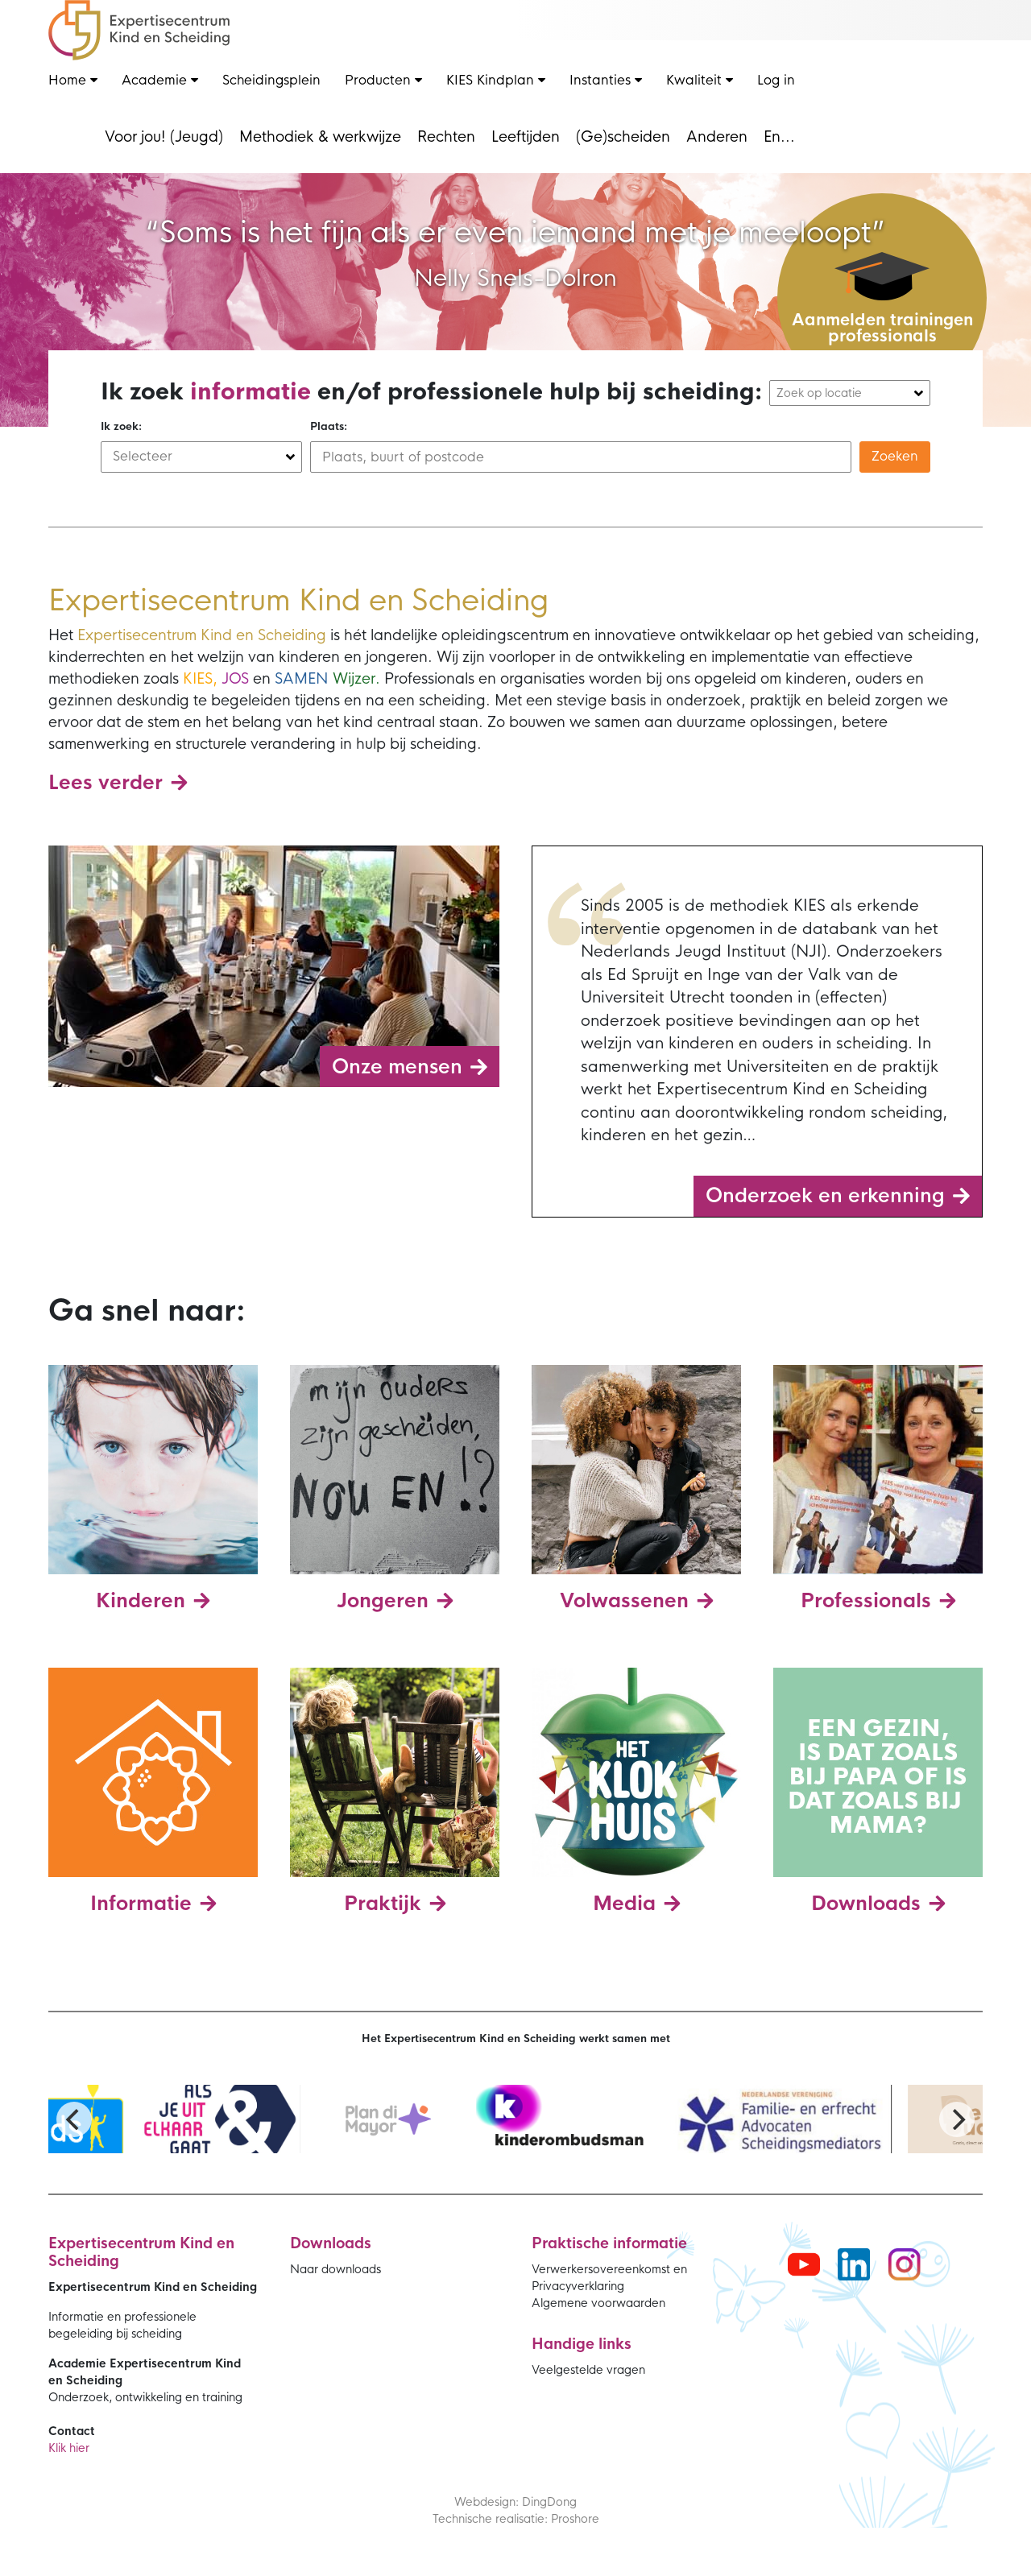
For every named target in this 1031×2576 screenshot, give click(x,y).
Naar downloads (335, 2269)
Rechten (446, 137)
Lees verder (105, 783)
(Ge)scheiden (623, 137)
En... (779, 137)
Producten (383, 80)
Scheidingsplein (271, 80)
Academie (160, 80)
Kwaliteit (699, 80)
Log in (776, 80)
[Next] (957, 2119)
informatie (250, 392)
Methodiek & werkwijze (320, 137)
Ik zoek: (121, 426)
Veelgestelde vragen (588, 2370)
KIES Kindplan (495, 80)
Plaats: (328, 426)
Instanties (605, 80)
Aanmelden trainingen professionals (882, 328)
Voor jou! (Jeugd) (164, 137)
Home (72, 80)
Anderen (716, 137)
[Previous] (74, 2119)
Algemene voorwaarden (598, 2303)
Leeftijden (525, 137)
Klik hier (68, 2448)
